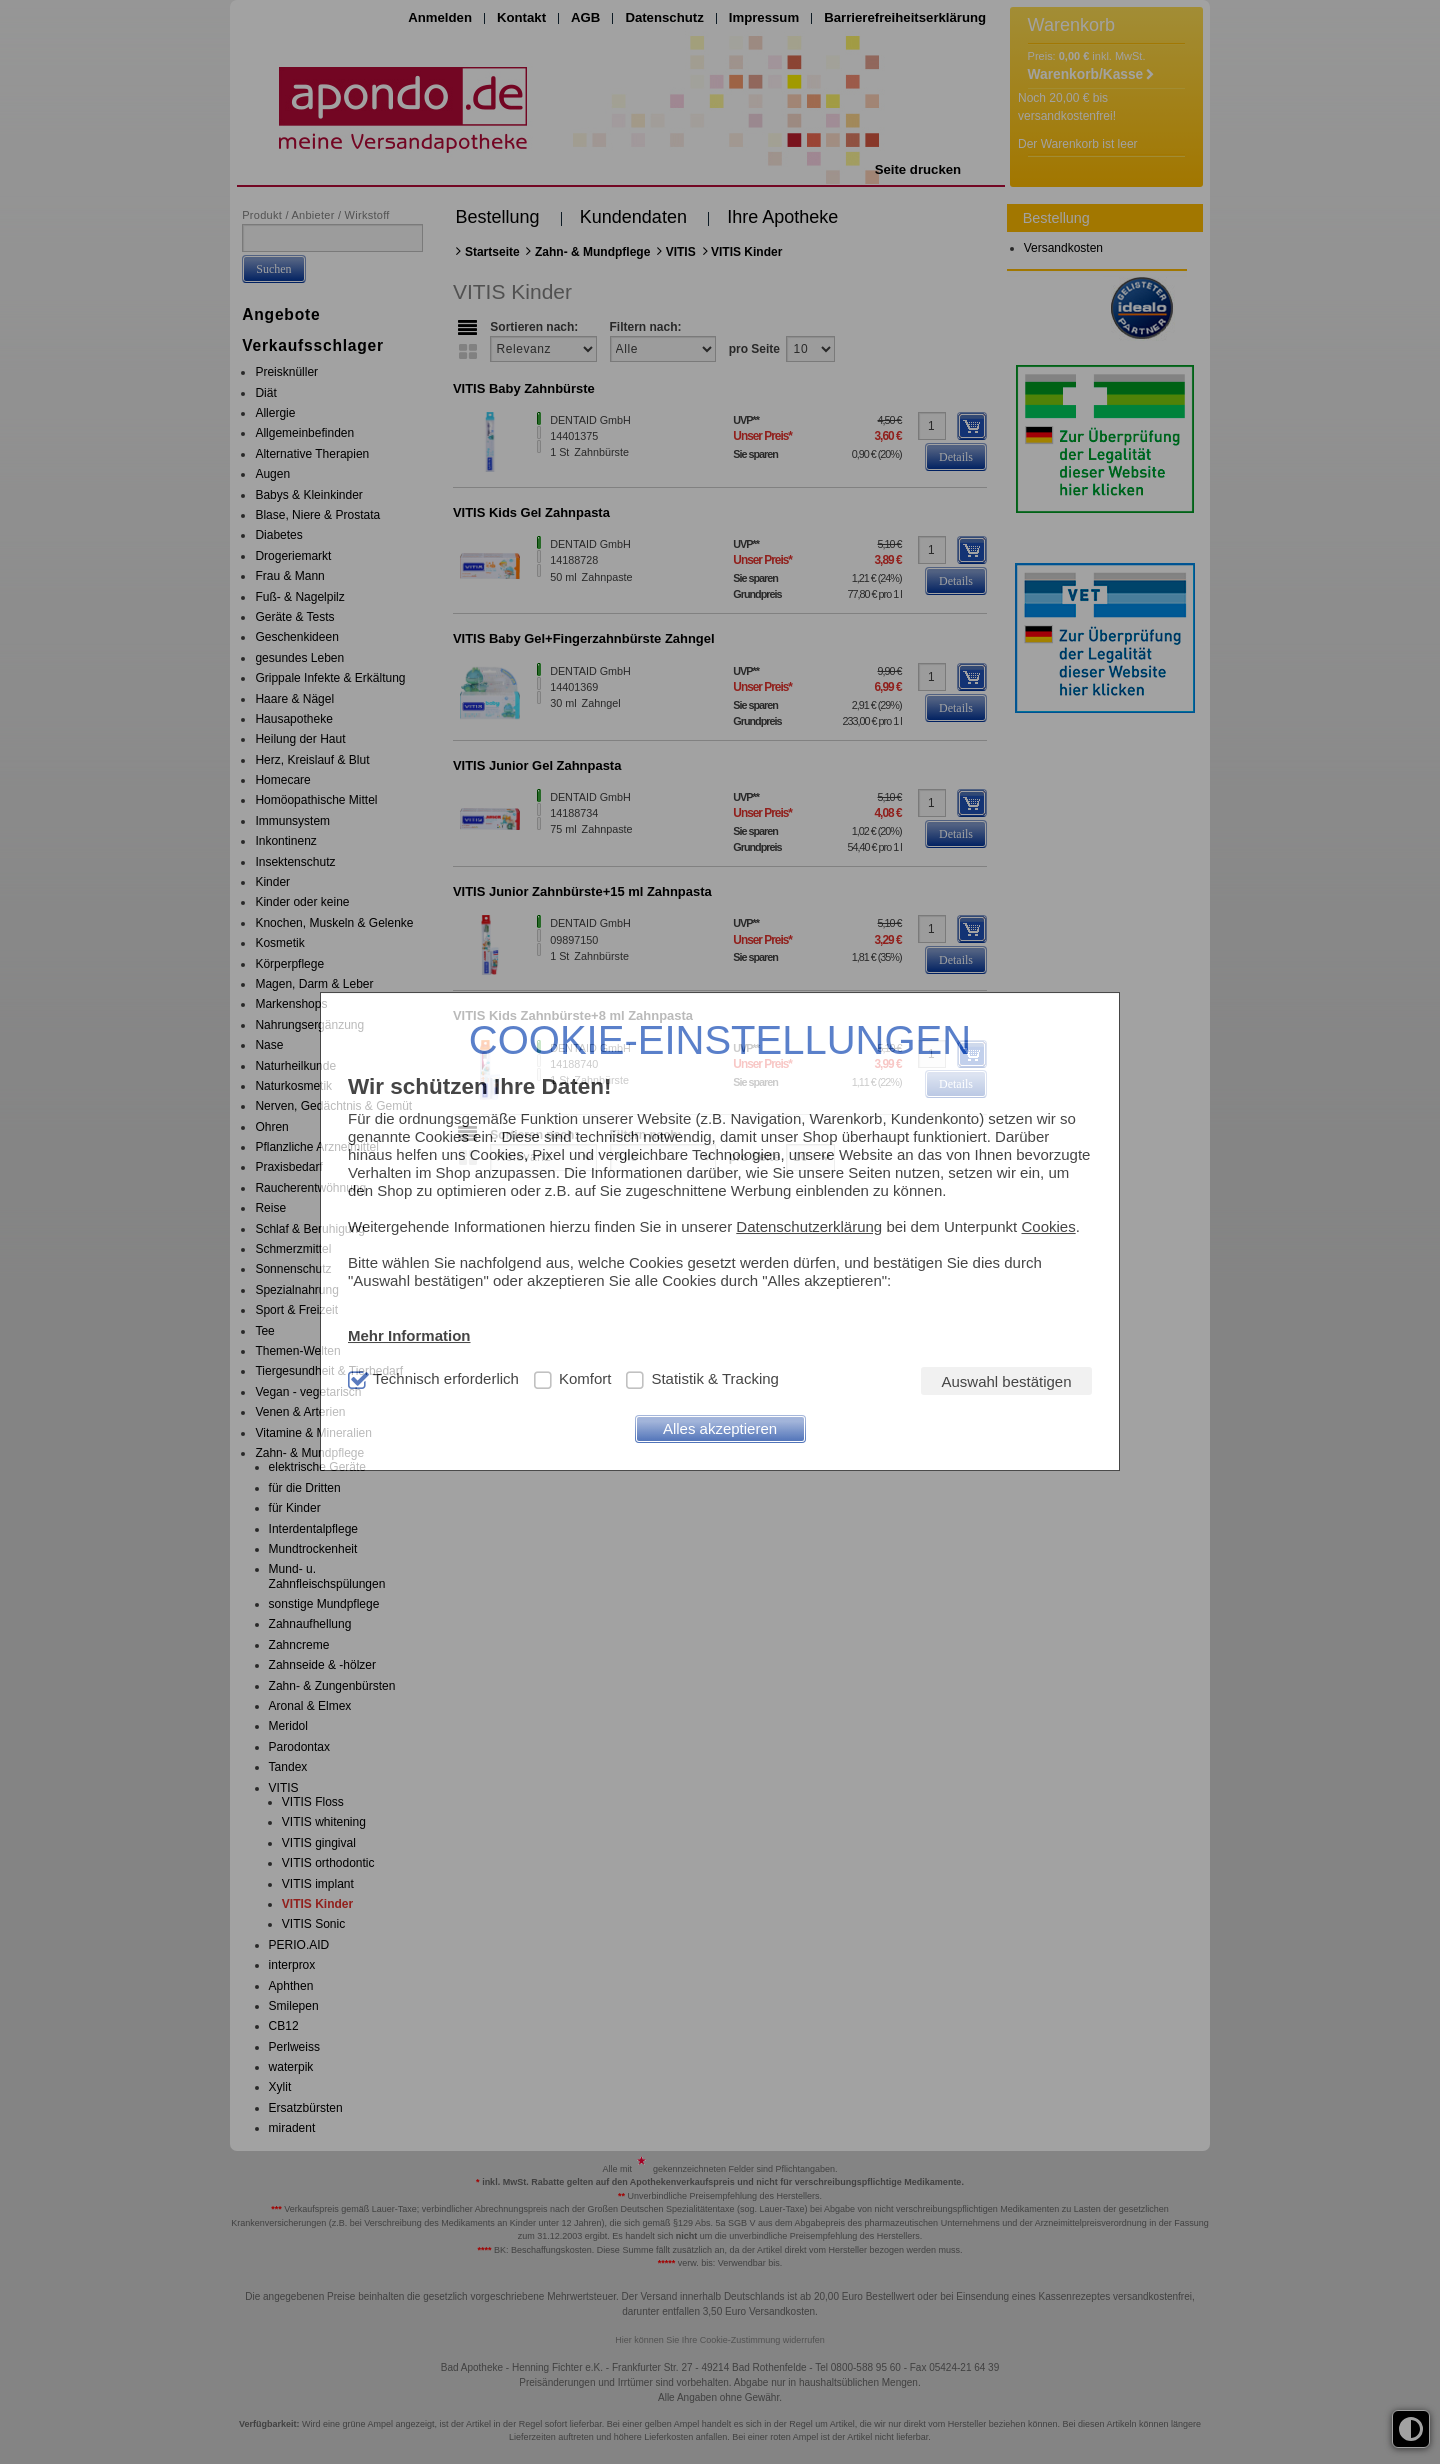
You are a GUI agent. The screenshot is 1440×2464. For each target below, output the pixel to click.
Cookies (1048, 1226)
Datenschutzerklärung (809, 1226)
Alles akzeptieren (720, 1428)
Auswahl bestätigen (1006, 1381)
